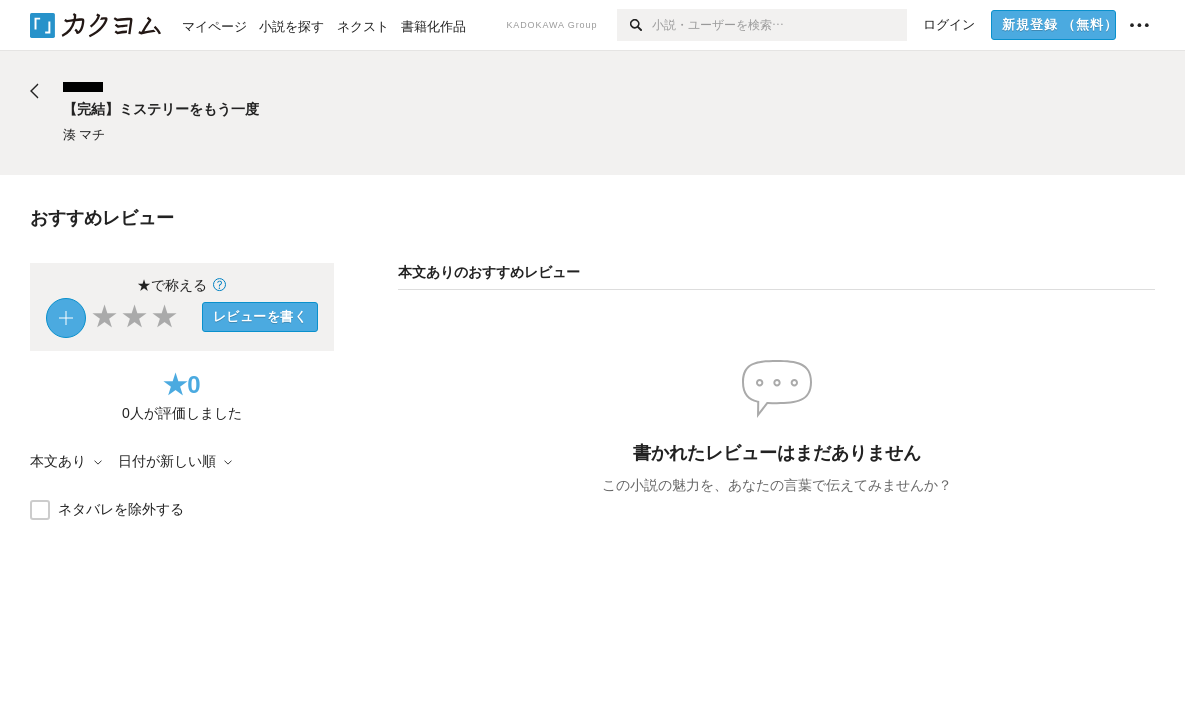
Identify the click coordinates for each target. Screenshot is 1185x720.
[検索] (634, 25)
